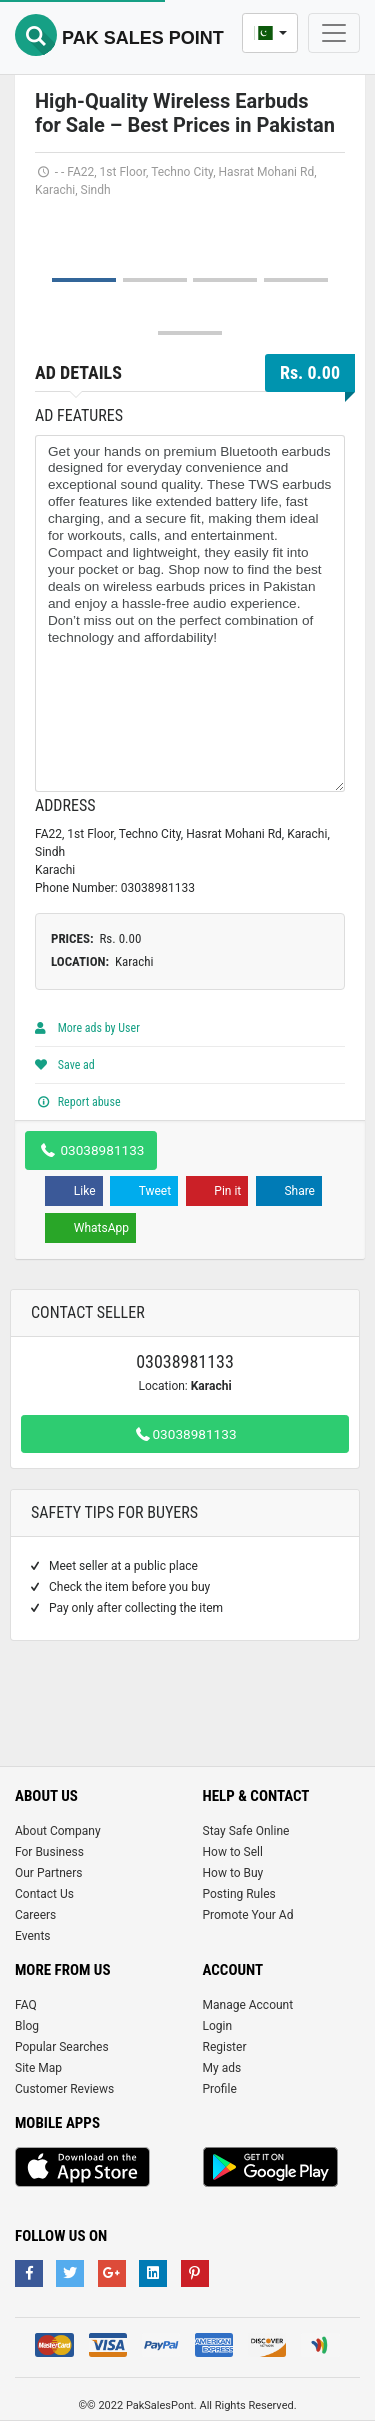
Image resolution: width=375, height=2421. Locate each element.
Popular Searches (62, 2047)
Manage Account (248, 2005)
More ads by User (87, 1028)
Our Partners (48, 1873)
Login (218, 2026)
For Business (49, 1852)
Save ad (65, 1065)
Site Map (38, 2068)
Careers (35, 1915)
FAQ (26, 2005)
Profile (220, 2089)
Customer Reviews (64, 2089)
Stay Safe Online (246, 1831)
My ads (222, 2068)
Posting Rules (239, 1894)
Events (33, 1936)
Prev (61, 214)
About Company (58, 1831)
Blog (27, 2026)
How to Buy (233, 1873)
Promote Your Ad (248, 1915)
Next (319, 214)
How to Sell (233, 1852)
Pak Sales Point (119, 38)
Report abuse (78, 1102)
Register (225, 2047)
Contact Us (44, 1894)
